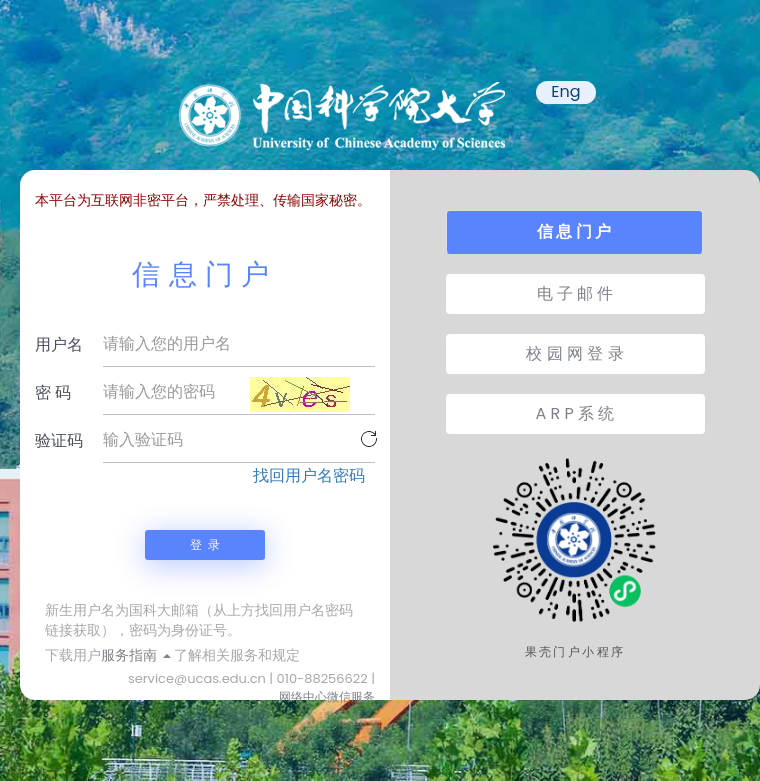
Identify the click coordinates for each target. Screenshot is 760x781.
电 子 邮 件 (575, 293)
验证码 (59, 440)
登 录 (205, 544)
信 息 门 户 (574, 231)
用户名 (59, 344)
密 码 (53, 392)
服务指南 (136, 655)
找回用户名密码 (309, 476)
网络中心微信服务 (327, 696)
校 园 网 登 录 (574, 353)
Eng (565, 92)
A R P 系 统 (575, 413)
